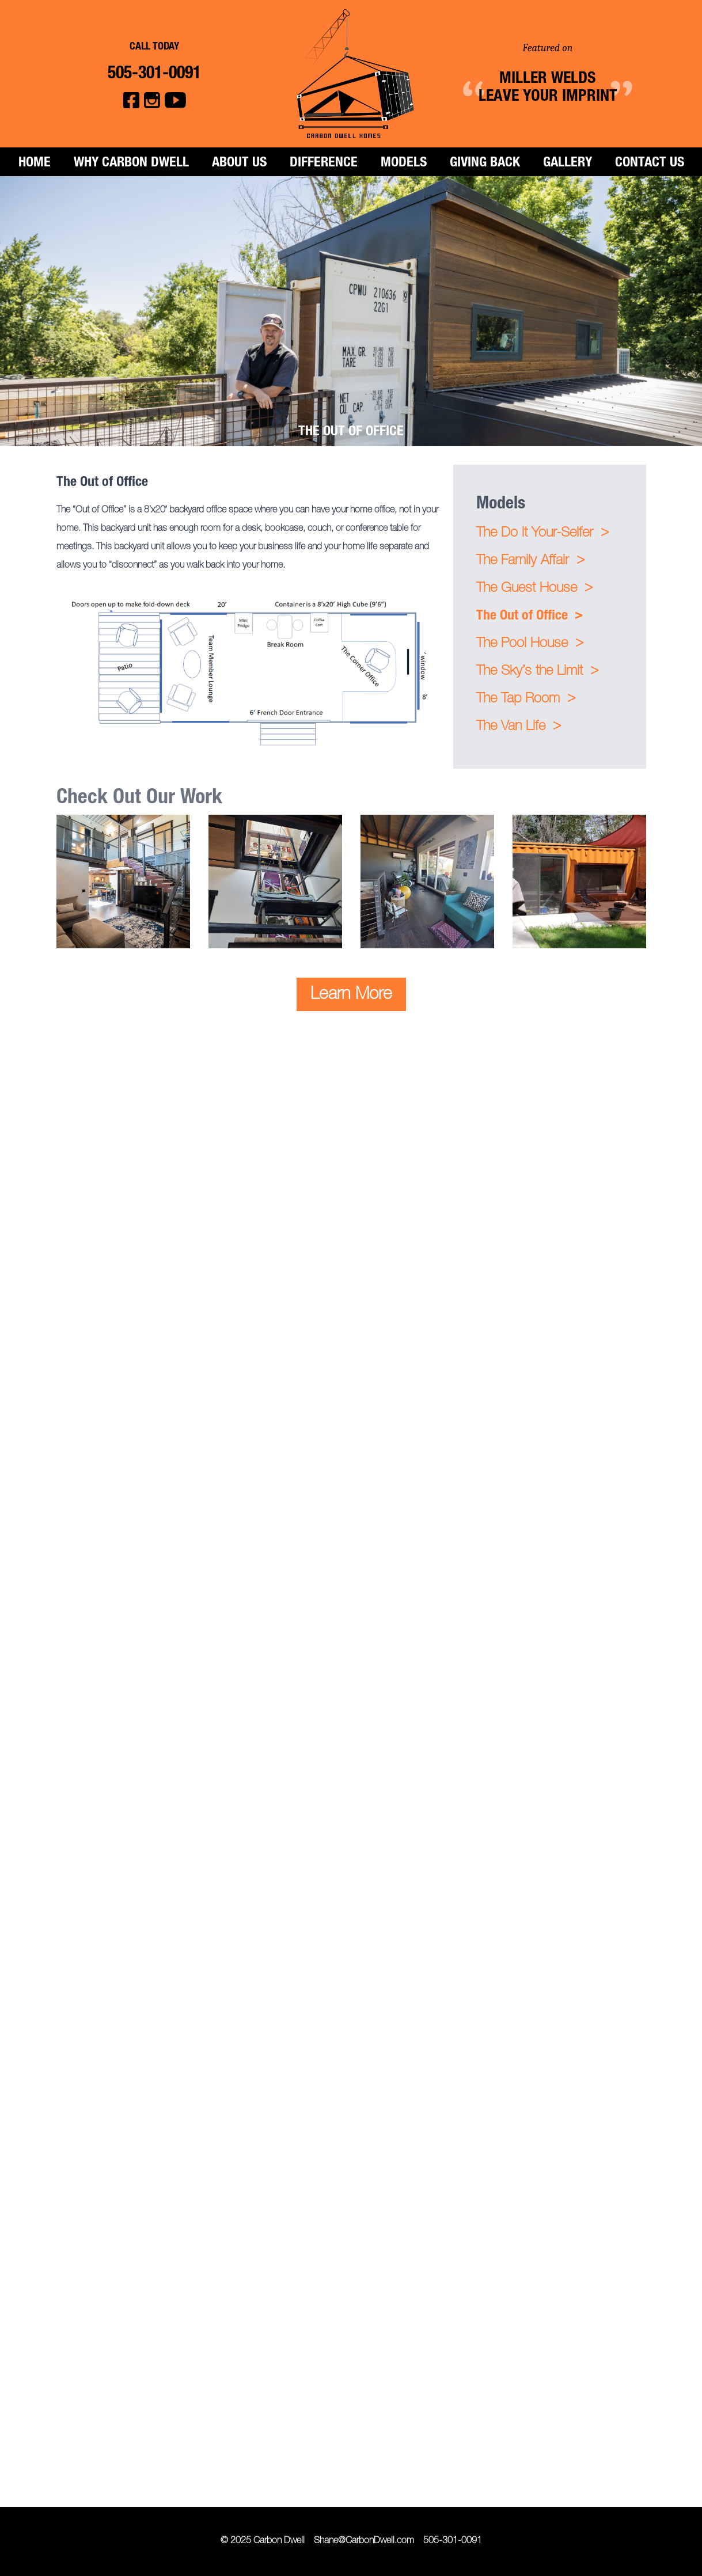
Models (404, 163)
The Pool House (529, 644)
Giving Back (485, 163)
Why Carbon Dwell (131, 163)
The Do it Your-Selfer (542, 533)
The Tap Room (525, 699)
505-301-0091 (452, 2541)
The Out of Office (529, 616)
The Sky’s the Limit (537, 672)
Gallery (567, 163)
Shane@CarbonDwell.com (364, 2541)
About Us (239, 163)
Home (34, 163)
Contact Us (649, 163)
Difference (324, 163)
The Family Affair (530, 561)
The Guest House (534, 589)
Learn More (351, 995)
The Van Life (518, 727)
